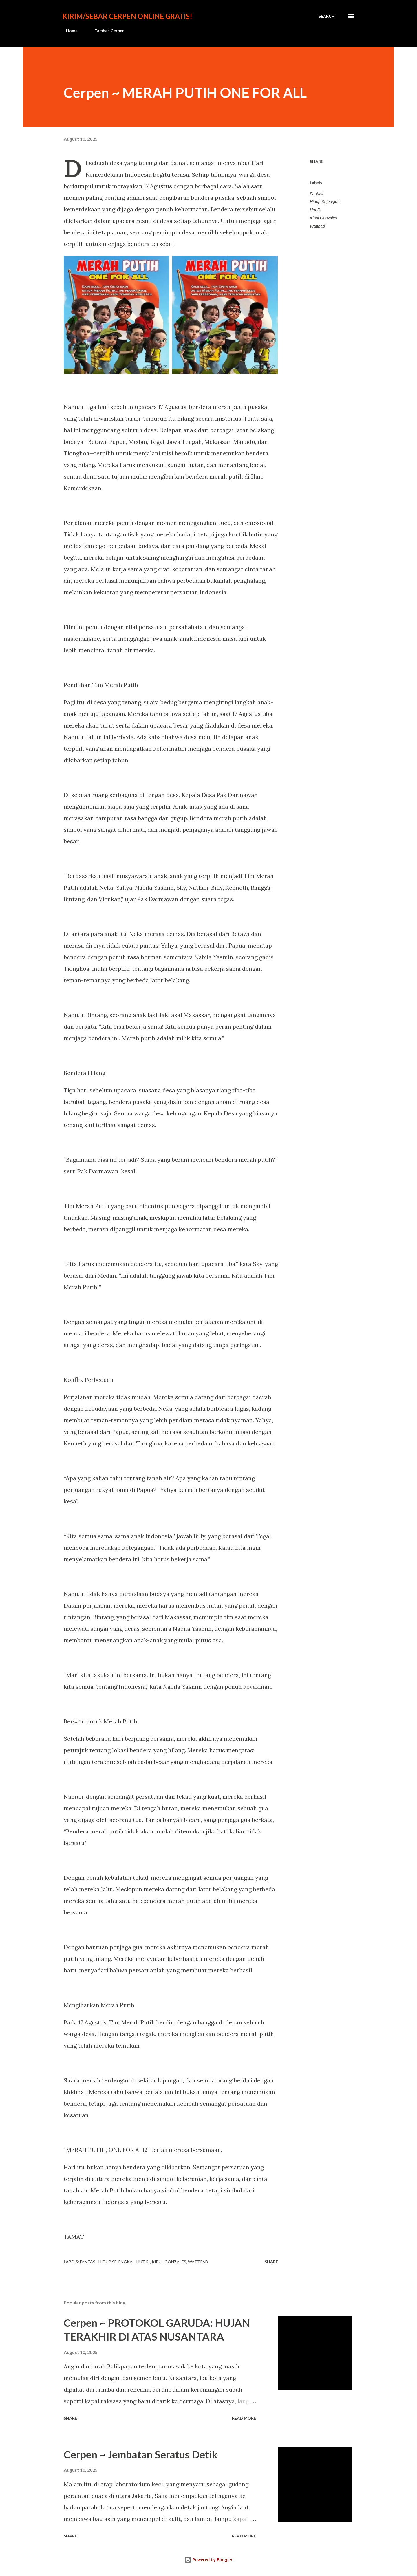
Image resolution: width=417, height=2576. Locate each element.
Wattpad (317, 226)
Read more (244, 2418)
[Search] (327, 16)
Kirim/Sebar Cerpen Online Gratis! (127, 16)
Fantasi (316, 193)
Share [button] (316, 161)
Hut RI (315, 210)
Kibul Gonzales (323, 218)
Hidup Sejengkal (324, 201)
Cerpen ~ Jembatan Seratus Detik (141, 2454)
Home (68, 30)
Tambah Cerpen (106, 30)
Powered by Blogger (208, 2559)
